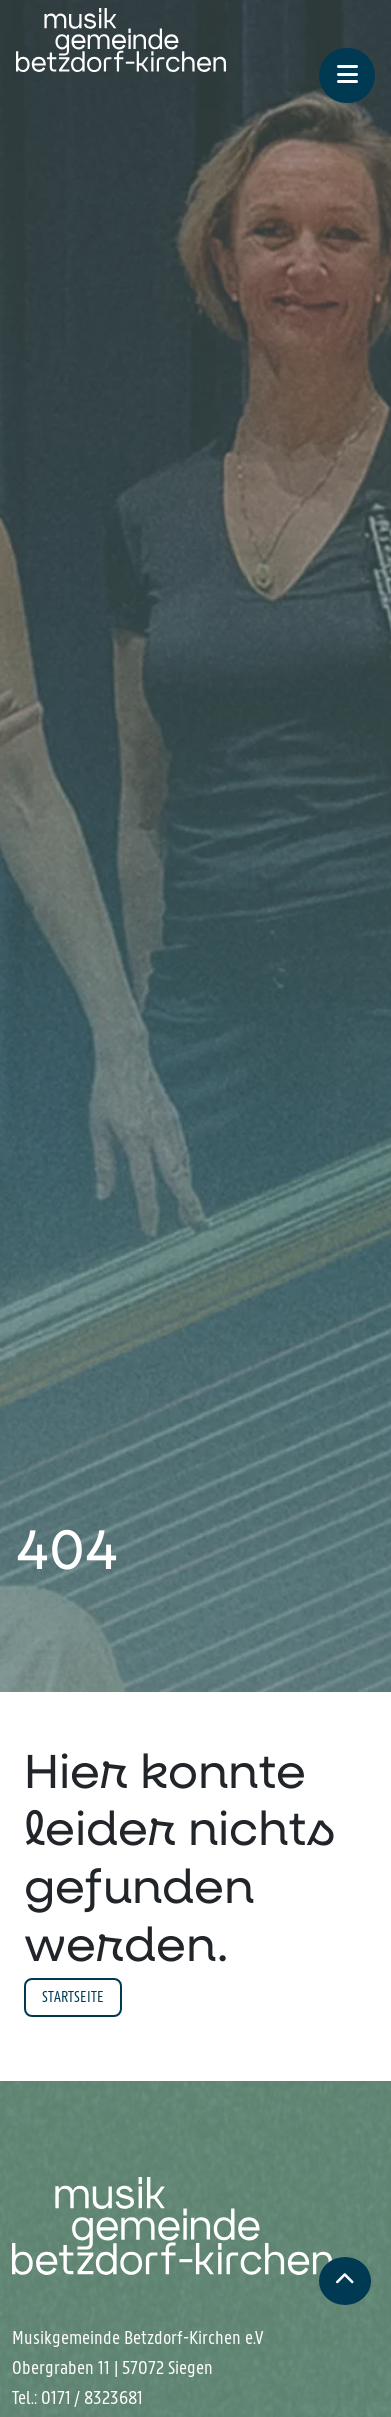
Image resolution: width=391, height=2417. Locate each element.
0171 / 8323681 (92, 2398)
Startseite (73, 1997)
